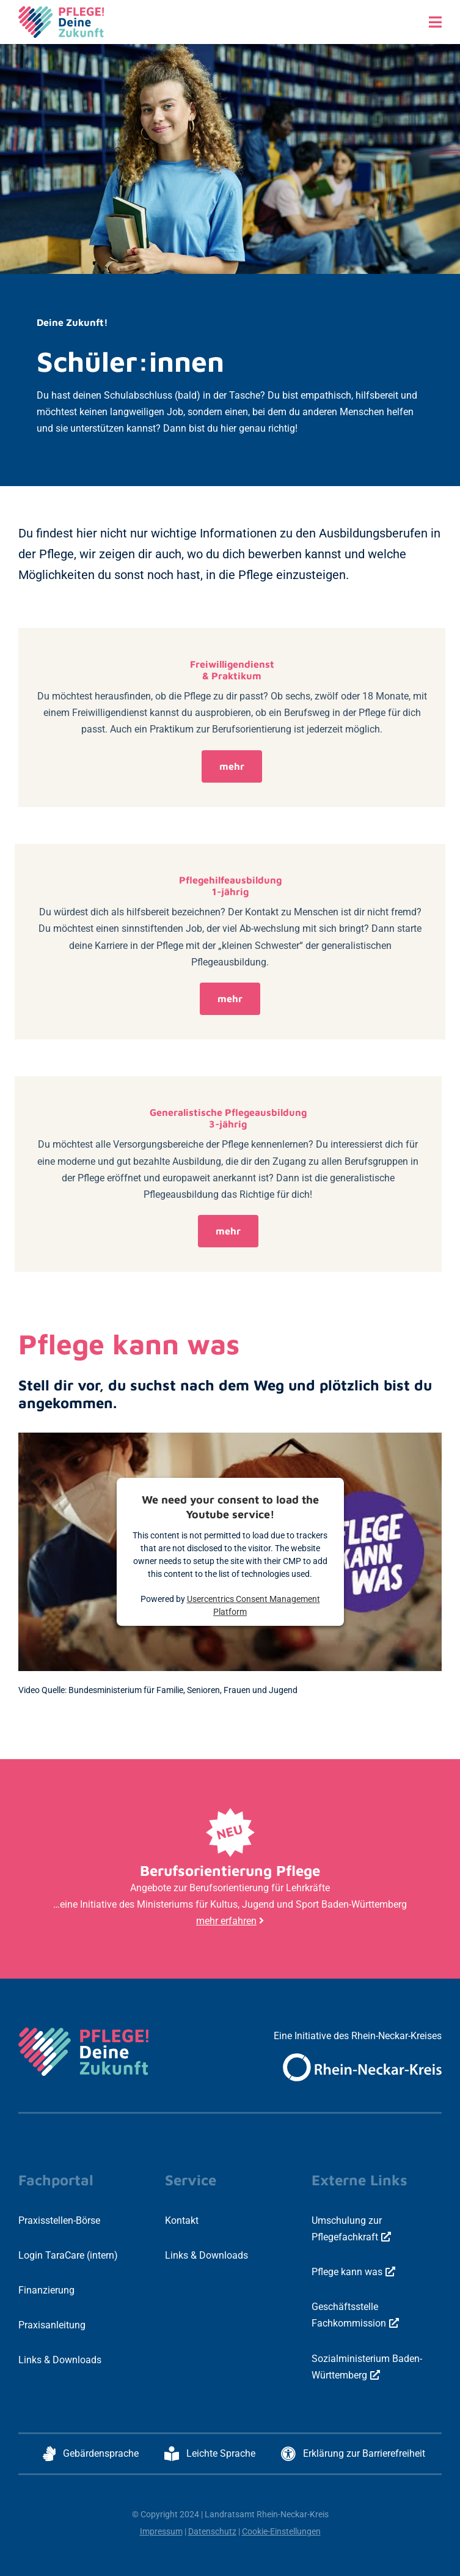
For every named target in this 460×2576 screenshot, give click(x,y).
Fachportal (55, 2179)
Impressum (161, 2531)
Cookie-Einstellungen (281, 2531)
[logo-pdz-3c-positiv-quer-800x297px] (61, 11)
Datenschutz (212, 2531)
